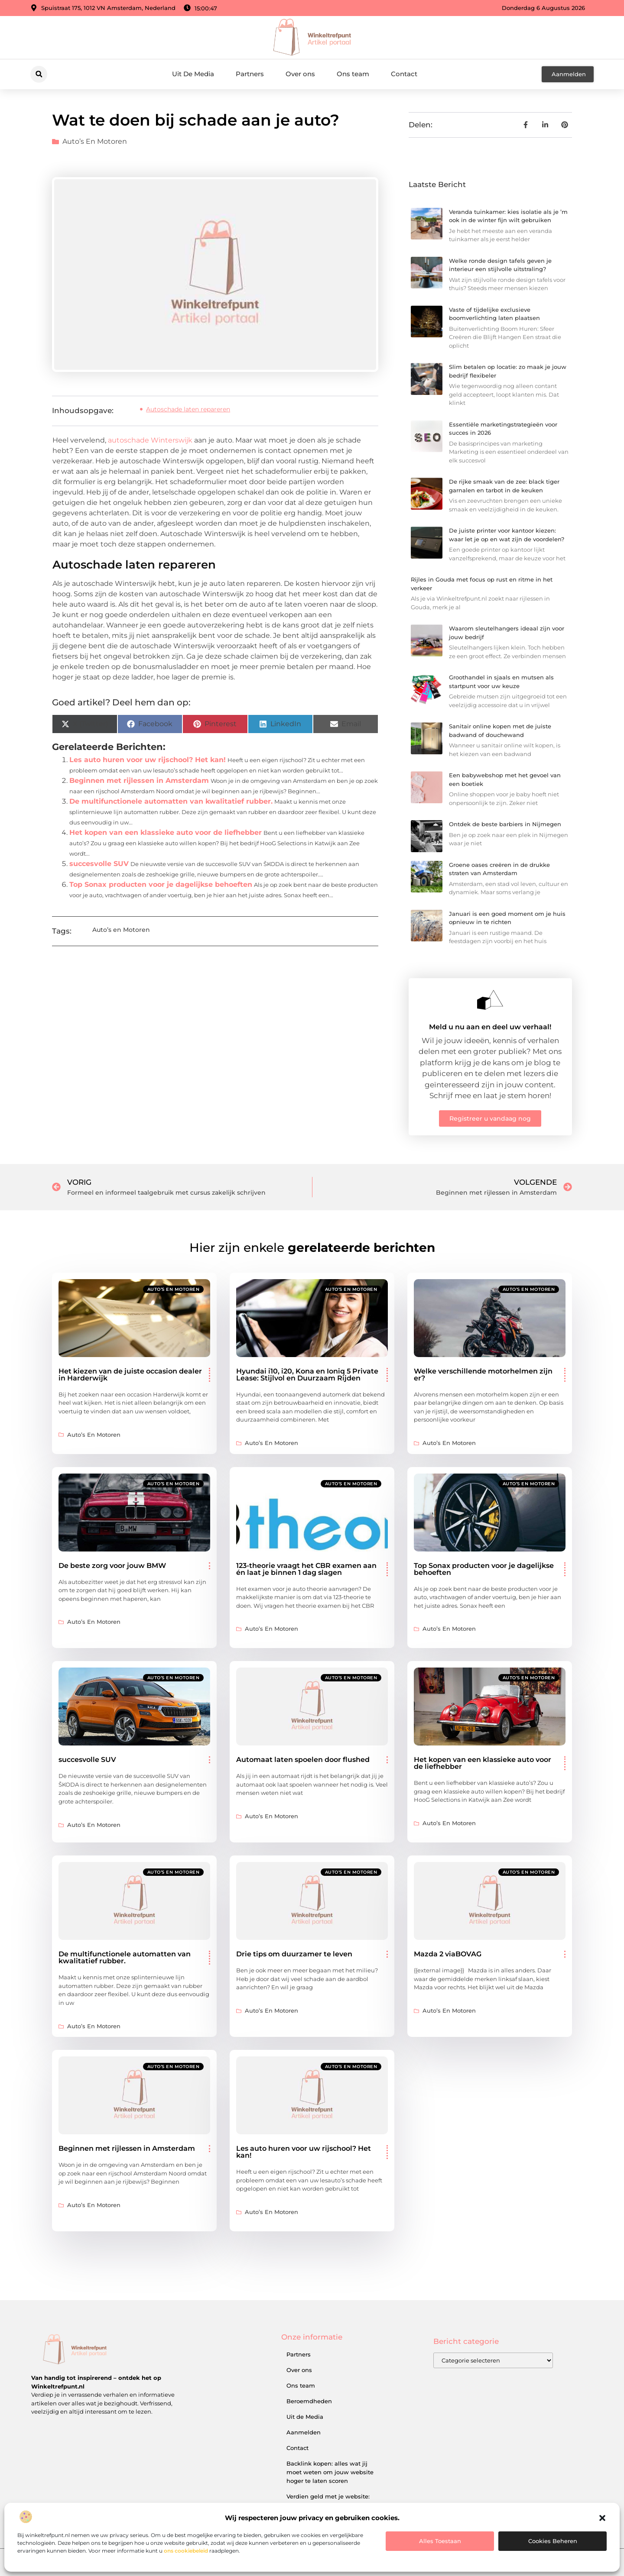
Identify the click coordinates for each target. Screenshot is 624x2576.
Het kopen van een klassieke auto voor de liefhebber (165, 832)
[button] (602, 2518)
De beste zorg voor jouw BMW (112, 1565)
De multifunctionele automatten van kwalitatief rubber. (171, 801)
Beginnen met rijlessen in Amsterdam (139, 780)
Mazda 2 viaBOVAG (447, 1954)
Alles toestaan (440, 2540)
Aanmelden (303, 2432)
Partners (250, 74)
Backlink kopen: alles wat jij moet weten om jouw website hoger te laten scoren (330, 2472)
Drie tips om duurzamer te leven (294, 1954)
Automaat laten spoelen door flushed (303, 1759)
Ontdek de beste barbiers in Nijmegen (505, 824)
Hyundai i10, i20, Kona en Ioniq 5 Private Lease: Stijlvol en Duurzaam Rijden (307, 1374)
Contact (404, 74)
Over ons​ (300, 74)
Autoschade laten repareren (188, 409)
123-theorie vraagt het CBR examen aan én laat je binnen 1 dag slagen (306, 1569)
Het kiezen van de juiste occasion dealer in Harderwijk (130, 1374)
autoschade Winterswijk (150, 440)
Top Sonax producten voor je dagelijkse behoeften (160, 884)
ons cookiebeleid (186, 2550)
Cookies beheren (552, 2540)
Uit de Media (304, 2416)
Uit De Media (193, 74)
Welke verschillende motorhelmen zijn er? (483, 1374)
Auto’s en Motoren (94, 141)
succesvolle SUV (99, 864)
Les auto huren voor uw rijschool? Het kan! (147, 760)
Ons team (353, 74)
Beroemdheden (309, 2401)
